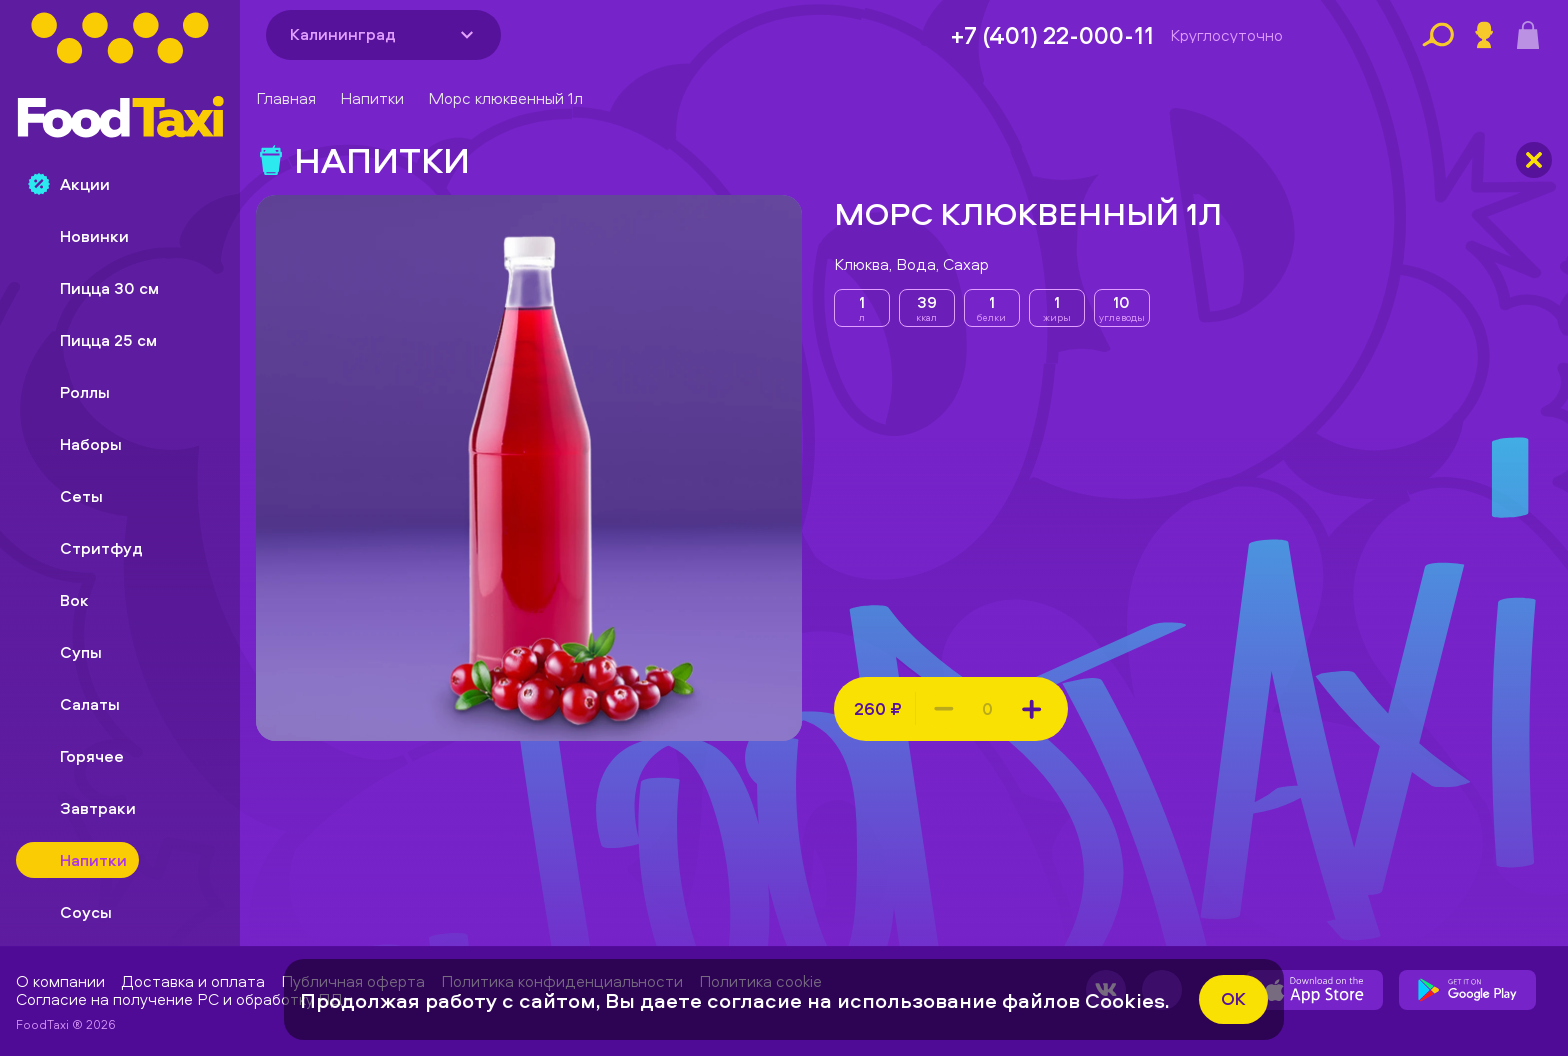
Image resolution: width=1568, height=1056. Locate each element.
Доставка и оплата (193, 981)
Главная (286, 98)
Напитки (372, 98)
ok (1233, 998)
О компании (60, 981)
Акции (69, 184)
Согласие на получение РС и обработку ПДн (184, 999)
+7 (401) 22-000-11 (1052, 35)
